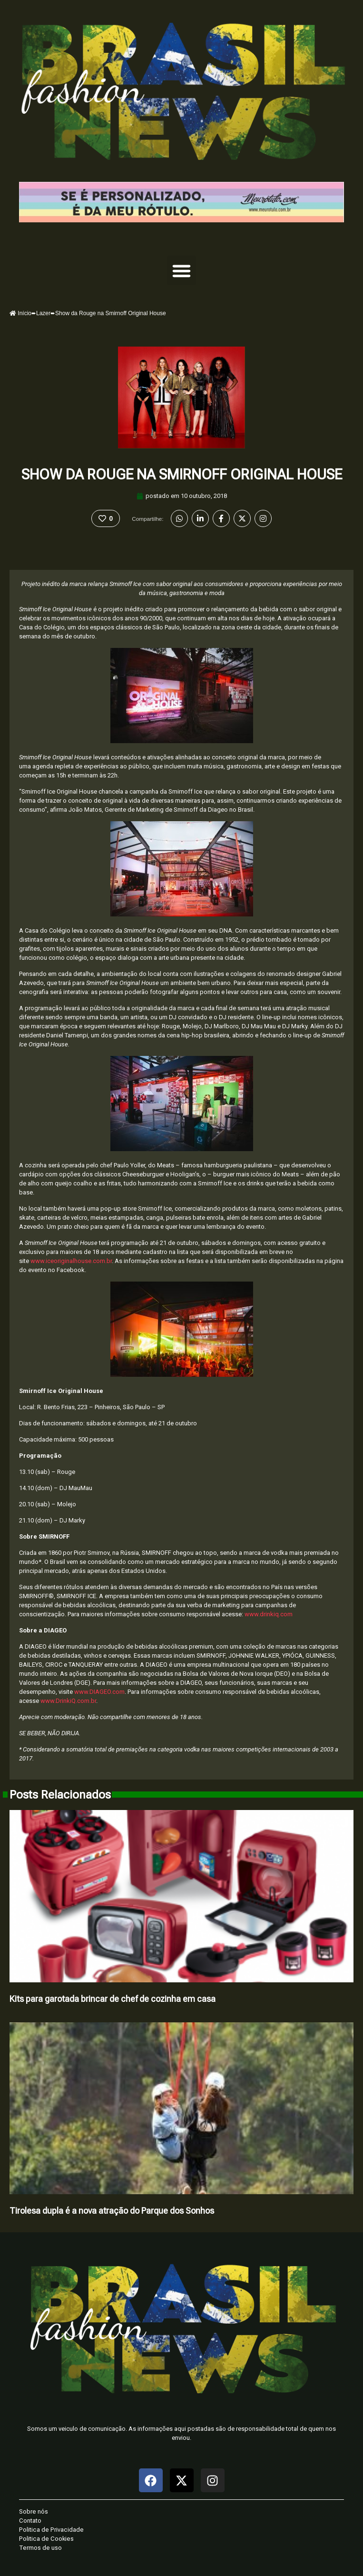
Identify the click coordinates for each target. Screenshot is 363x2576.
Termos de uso (40, 2547)
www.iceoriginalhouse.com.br (71, 1260)
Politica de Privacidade (51, 2529)
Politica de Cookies (46, 2538)
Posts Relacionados (60, 1794)
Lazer (43, 313)
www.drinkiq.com (269, 1614)
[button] (181, 270)
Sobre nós (33, 2511)
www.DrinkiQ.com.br (68, 1700)
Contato (30, 2520)
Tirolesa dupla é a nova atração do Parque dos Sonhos (112, 2211)
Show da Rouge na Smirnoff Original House (181, 474)
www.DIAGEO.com (99, 1691)
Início (20, 313)
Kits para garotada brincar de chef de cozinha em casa (113, 1999)
